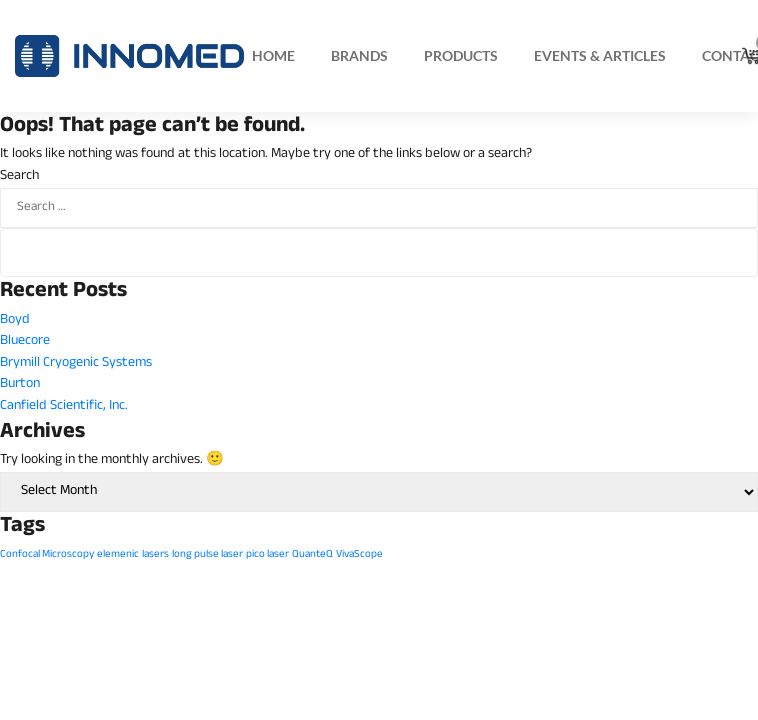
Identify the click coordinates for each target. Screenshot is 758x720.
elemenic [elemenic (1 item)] (118, 555)
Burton (20, 384)
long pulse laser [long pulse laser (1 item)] (207, 555)
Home (273, 55)
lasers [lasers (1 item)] (155, 555)
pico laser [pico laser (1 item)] (267, 555)
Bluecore (25, 341)
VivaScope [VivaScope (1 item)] (359, 555)
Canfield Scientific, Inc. (64, 406)
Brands (359, 55)
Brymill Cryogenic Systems (76, 363)
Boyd (15, 320)
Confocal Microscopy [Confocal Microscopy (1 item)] (47, 555)
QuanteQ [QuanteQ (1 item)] (312, 555)
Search (19, 177)
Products (461, 55)
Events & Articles (600, 55)
